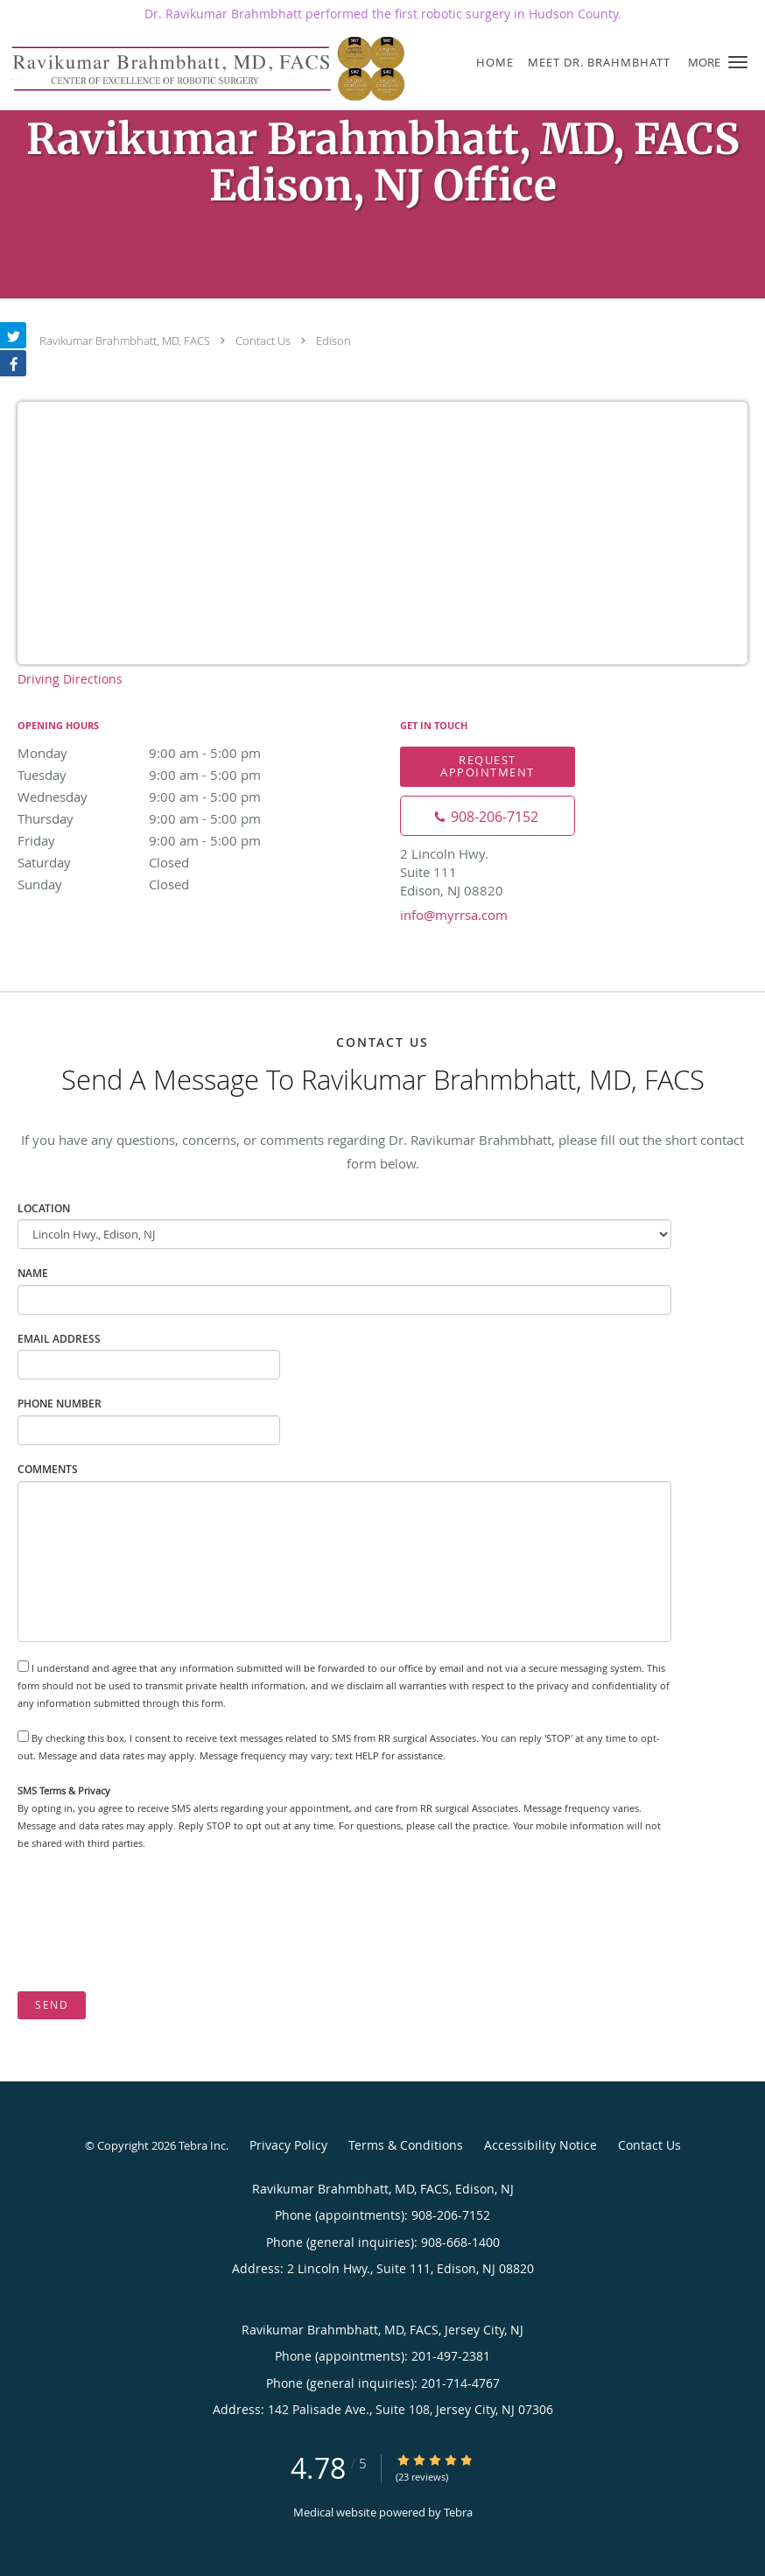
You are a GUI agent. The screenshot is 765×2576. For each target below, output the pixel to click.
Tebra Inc (202, 2145)
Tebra (458, 2512)
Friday (171, 840)
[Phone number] (487, 816)
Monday (171, 753)
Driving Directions (70, 678)
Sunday (171, 884)
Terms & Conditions (405, 2145)
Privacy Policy (288, 2145)
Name (33, 1273)
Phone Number (60, 1403)
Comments (48, 1469)
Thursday (171, 818)
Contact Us (263, 340)
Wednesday (171, 796)
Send (51, 2004)
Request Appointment (487, 765)
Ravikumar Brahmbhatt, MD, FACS (124, 340)
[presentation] (151, 1921)
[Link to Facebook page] (13, 363)
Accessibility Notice (540, 2145)
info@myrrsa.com (454, 914)
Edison (333, 340)
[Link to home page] (206, 68)
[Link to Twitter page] (13, 335)
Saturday (171, 862)
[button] (737, 62)
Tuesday (171, 774)
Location (44, 1208)
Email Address (59, 1338)
